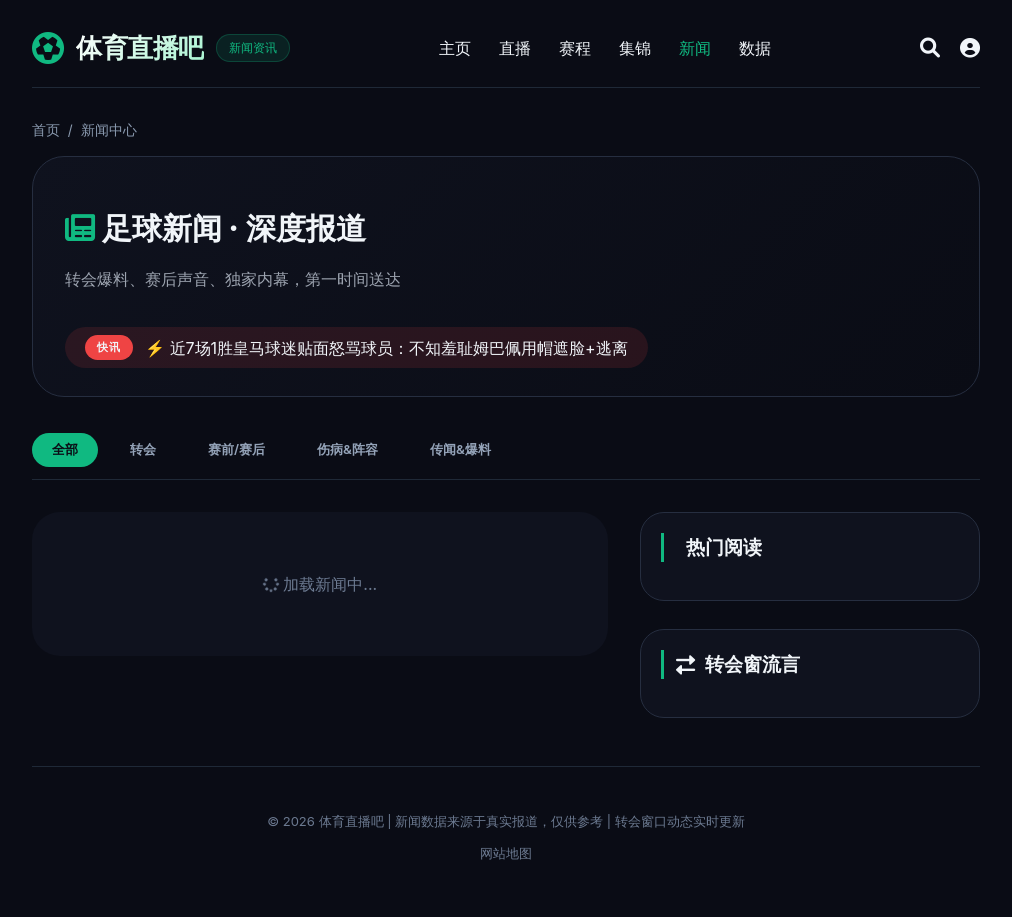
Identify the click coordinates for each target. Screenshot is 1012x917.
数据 (755, 48)
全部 (65, 449)
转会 (143, 449)
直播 (515, 48)
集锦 (635, 48)
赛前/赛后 (236, 449)
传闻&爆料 (460, 449)
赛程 (575, 48)
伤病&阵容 (347, 449)
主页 (455, 48)
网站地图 (506, 853)
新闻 (695, 48)
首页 (46, 130)
